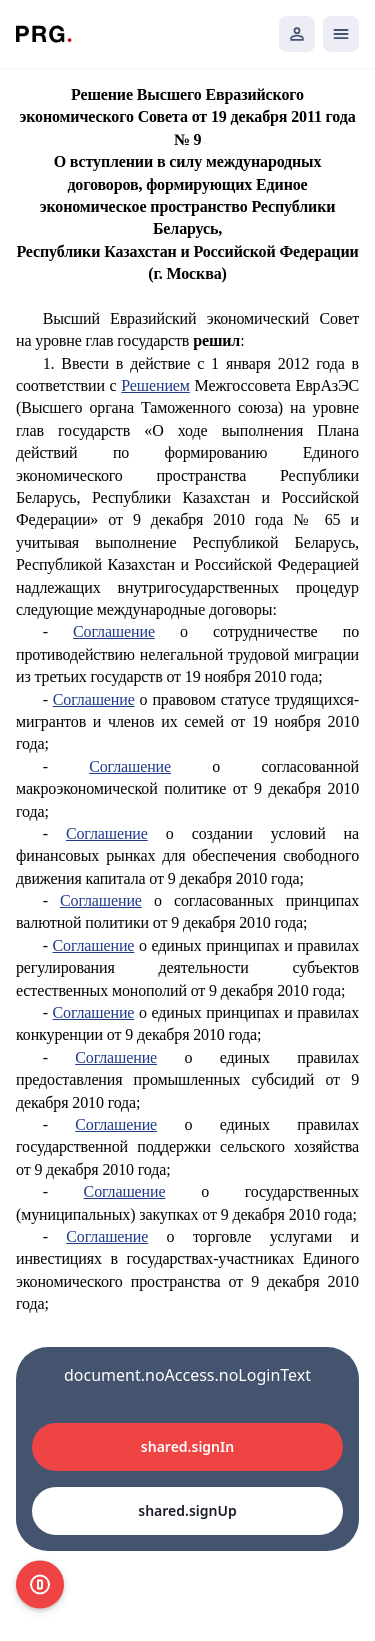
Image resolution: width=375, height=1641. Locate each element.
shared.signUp (187, 1510)
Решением (155, 385)
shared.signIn (187, 1446)
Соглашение (114, 631)
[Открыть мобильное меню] (341, 34)
